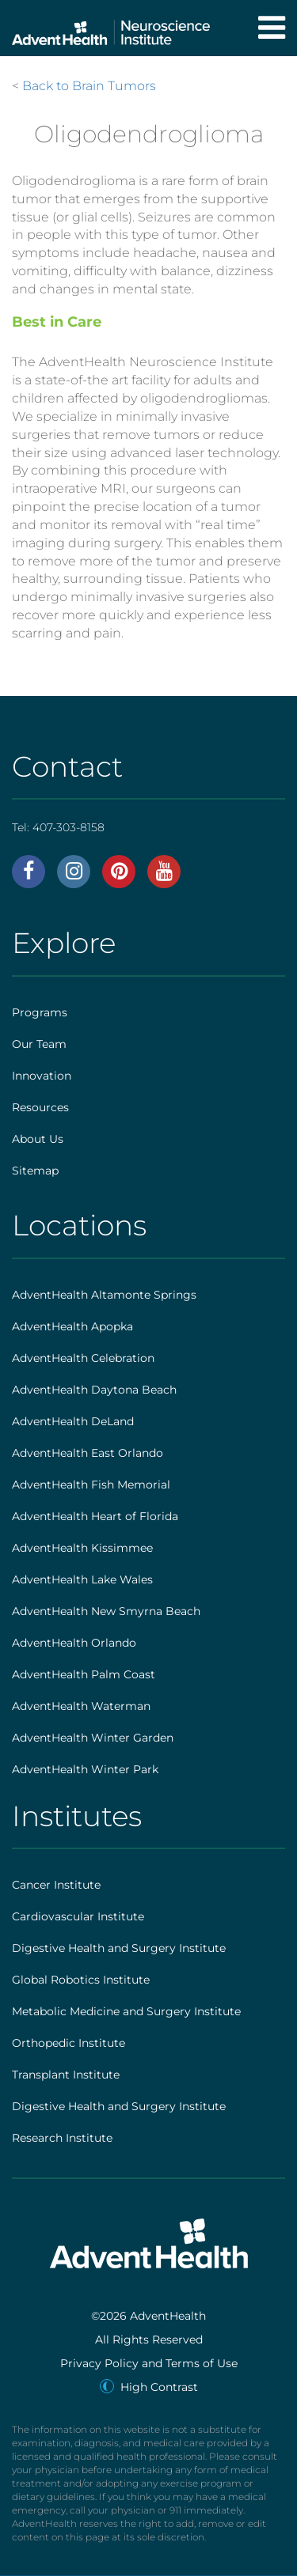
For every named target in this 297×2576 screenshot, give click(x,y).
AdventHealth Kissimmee (82, 1548)
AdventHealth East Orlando (87, 1453)
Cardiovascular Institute (78, 1916)
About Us (37, 1139)
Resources (40, 1107)
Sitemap (35, 1170)
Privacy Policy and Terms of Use (149, 2363)
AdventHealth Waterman (81, 1706)
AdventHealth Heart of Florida (95, 1516)
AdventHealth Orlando (74, 1643)
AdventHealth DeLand (73, 1421)
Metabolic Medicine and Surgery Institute (126, 2011)
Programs (39, 1012)
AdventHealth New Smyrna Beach (106, 1611)
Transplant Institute (66, 2074)
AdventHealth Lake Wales (82, 1579)
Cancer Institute (56, 1885)
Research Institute (62, 2138)
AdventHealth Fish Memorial (91, 1484)
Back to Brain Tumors (89, 85)
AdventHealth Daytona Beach (94, 1390)
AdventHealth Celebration (83, 1358)
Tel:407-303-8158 (58, 827)
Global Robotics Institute (81, 1980)
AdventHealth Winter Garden (92, 1738)
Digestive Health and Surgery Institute (119, 1948)
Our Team (39, 1044)
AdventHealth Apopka (72, 1326)
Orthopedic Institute (68, 2043)
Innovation (41, 1076)
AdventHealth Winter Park (85, 1769)
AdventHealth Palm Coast (83, 1674)
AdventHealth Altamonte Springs (104, 1295)
